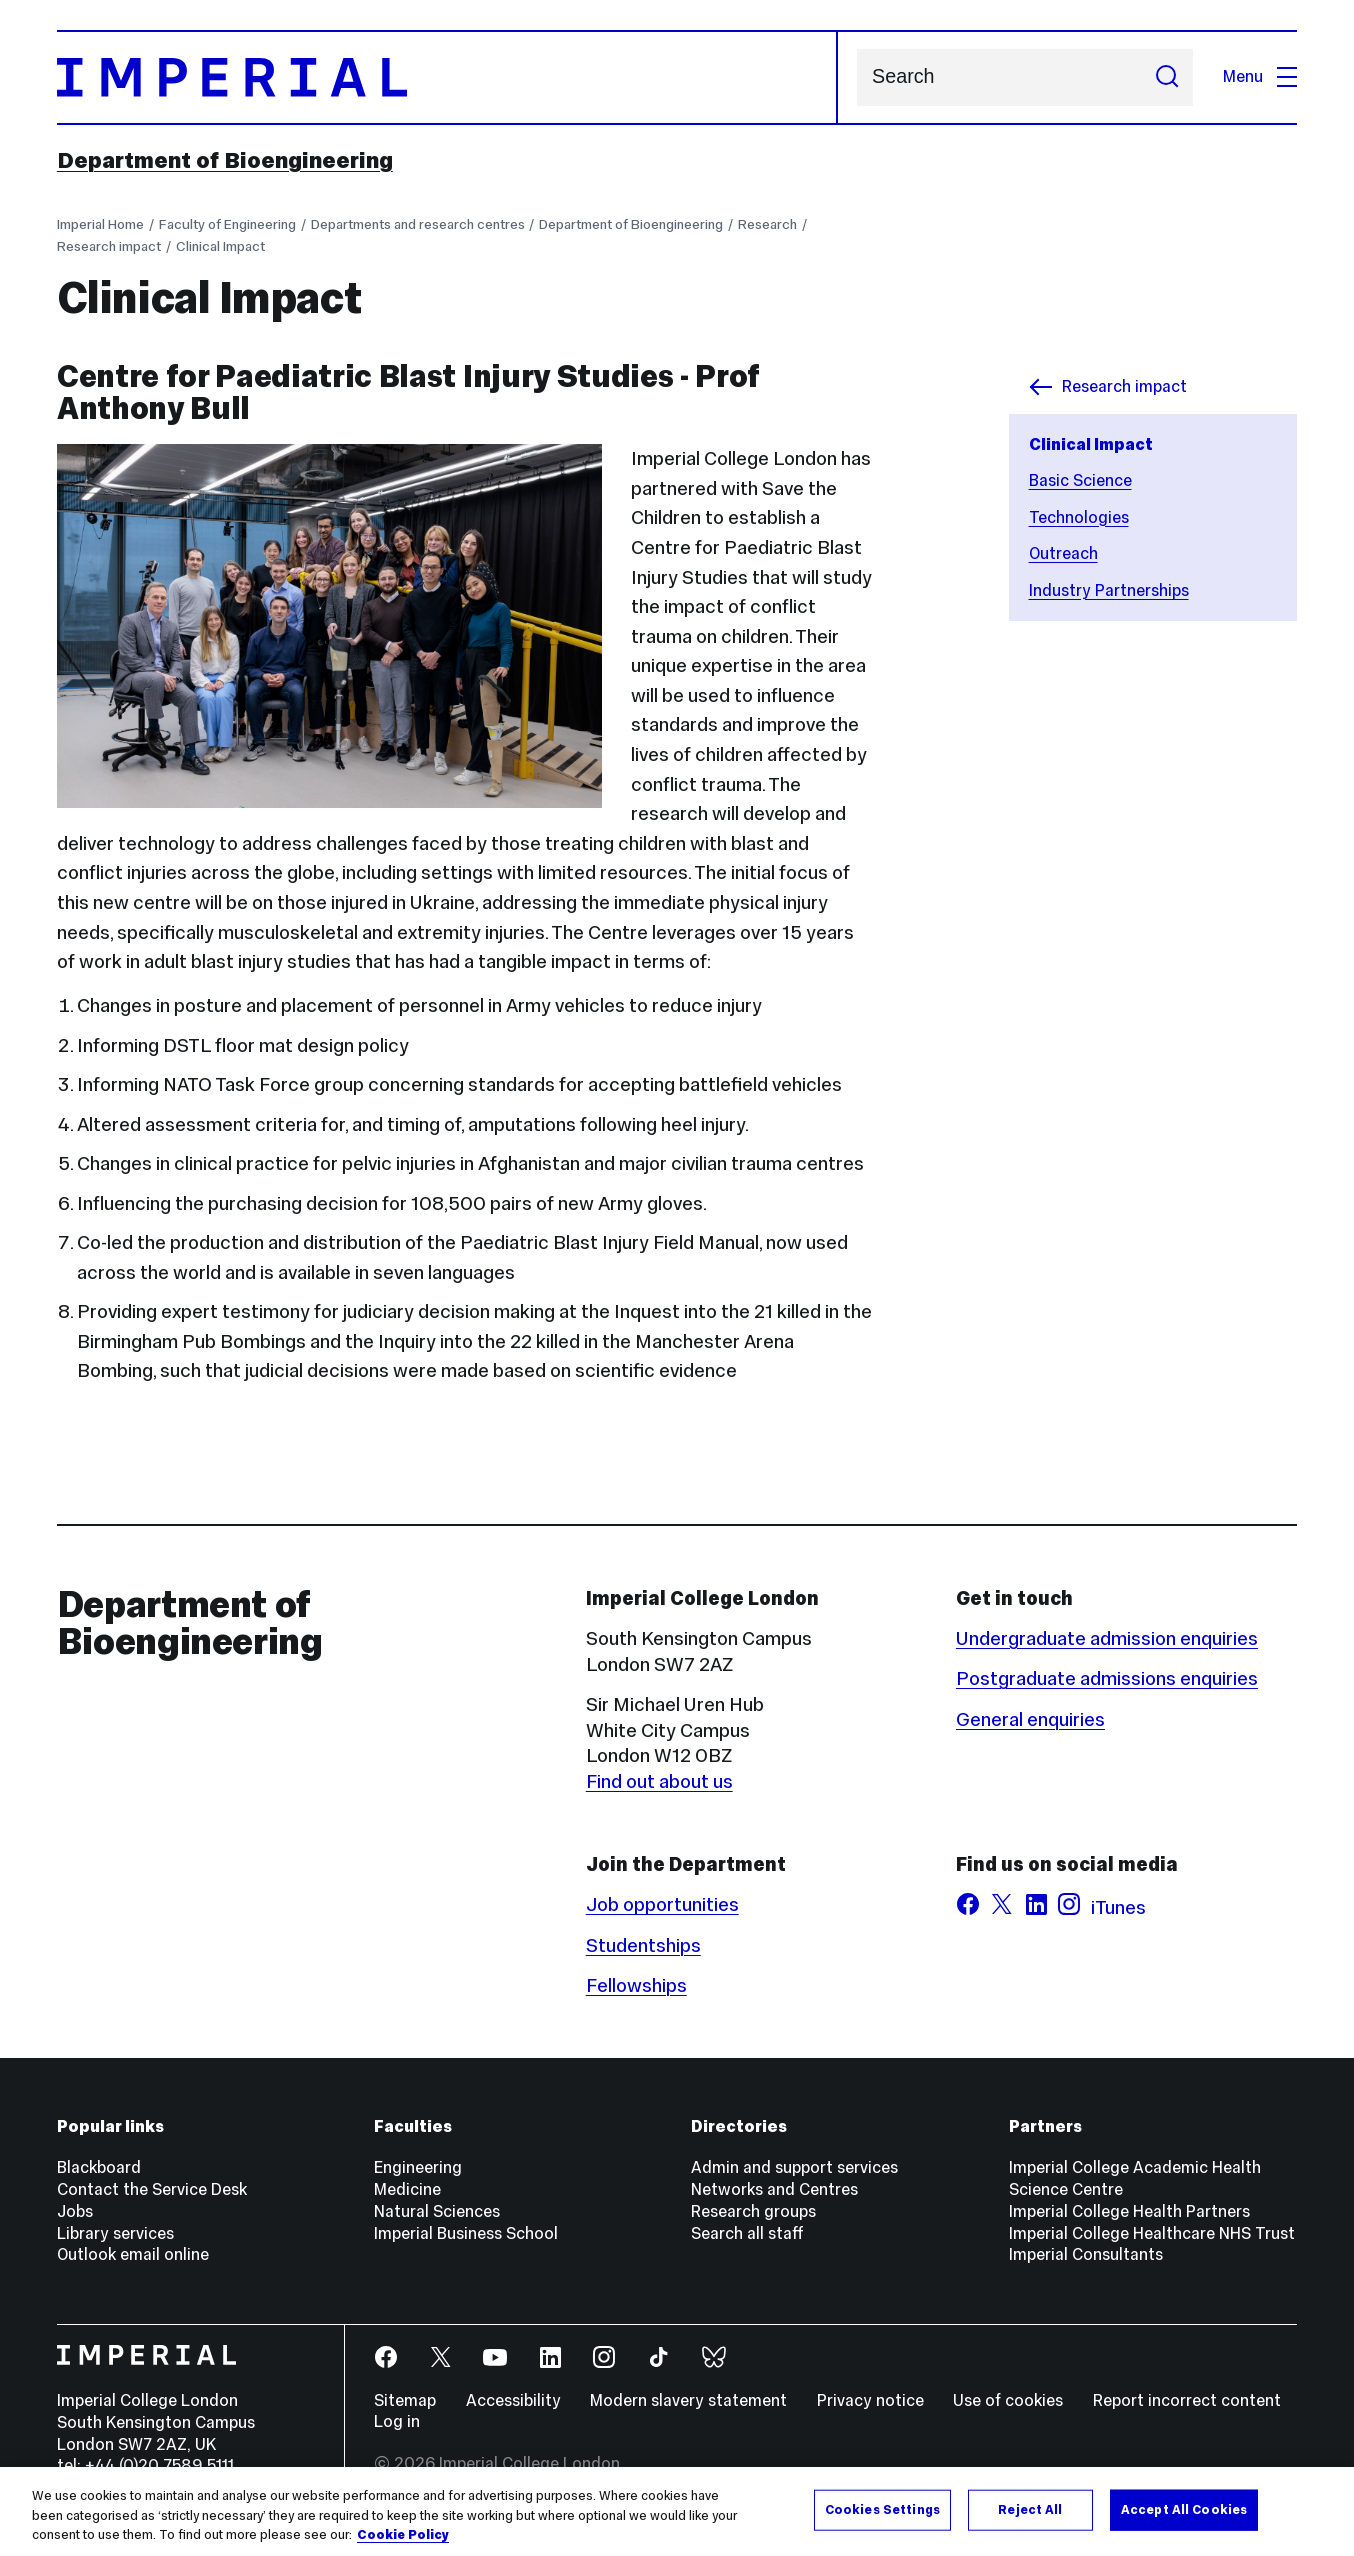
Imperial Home (100, 224)
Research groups (753, 2211)
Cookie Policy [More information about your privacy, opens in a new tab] (403, 2535)
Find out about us (659, 1781)
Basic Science (1080, 480)
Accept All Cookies (1184, 2509)
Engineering (418, 2167)
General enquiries (1030, 1719)
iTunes (1118, 1907)
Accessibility (513, 2400)
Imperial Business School (466, 2233)
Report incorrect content (1187, 2400)
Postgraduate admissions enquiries (1107, 1678)
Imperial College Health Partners (1129, 2211)
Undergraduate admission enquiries (1107, 1638)
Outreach (1063, 553)
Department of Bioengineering (225, 160)
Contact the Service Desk (152, 2189)
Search (856, 77)
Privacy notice (870, 2400)
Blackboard (99, 2167)
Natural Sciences (437, 2211)
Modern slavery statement (688, 2400)
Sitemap (405, 2400)
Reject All (1030, 2509)
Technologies (1079, 517)
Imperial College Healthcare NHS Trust (1152, 2233)
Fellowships (636, 1985)
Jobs (75, 2211)
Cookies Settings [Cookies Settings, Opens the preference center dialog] (882, 2509)
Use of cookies (1008, 2400)
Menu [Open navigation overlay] (1260, 76)
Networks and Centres (774, 2189)
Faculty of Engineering (227, 224)
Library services (115, 2233)
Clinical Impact (220, 246)
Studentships (643, 1945)
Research (767, 224)
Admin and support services (794, 2167)
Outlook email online (133, 2254)
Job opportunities (662, 1904)
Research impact (109, 246)
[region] (677, 2511)
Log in (397, 2421)
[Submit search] (1167, 77)
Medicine (407, 2189)
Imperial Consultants (1086, 2254)
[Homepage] (447, 77)
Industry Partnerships (1109, 590)
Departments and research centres (418, 224)
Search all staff (747, 2233)
